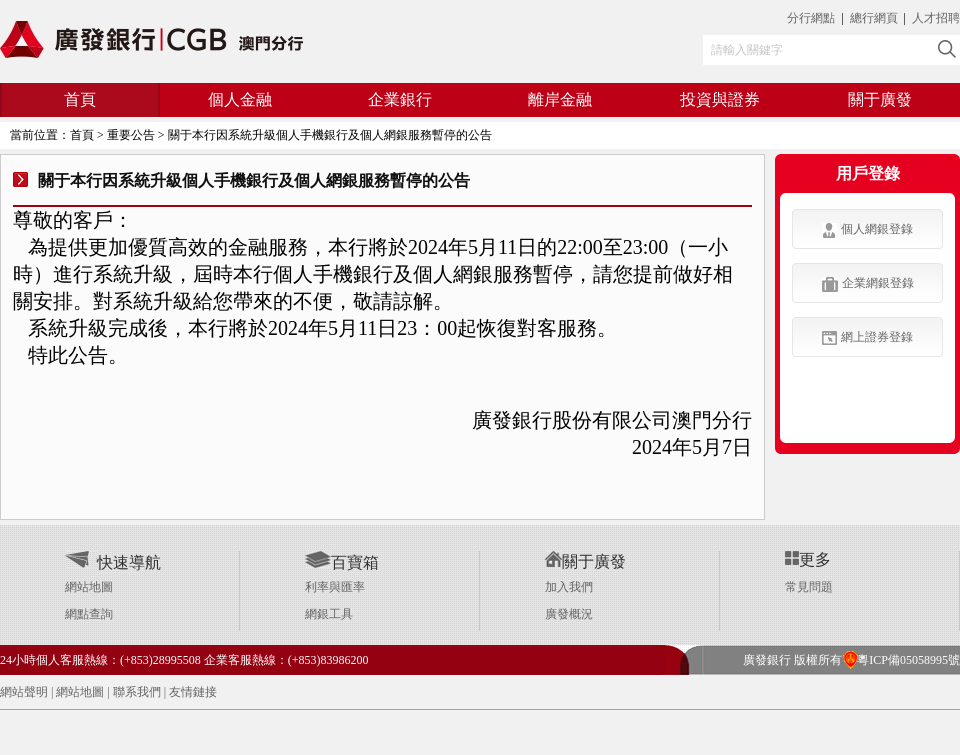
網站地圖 (89, 587)
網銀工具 (329, 614)
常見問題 (809, 587)
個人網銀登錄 (867, 230)
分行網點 (811, 18)
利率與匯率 (335, 587)
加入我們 (569, 587)
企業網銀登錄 (868, 284)
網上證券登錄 (867, 337)
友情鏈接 (193, 692)
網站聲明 (24, 692)
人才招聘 (936, 18)
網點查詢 (89, 614)
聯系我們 (137, 692)
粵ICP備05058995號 (901, 660)
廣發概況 (569, 614)
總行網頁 (875, 18)
